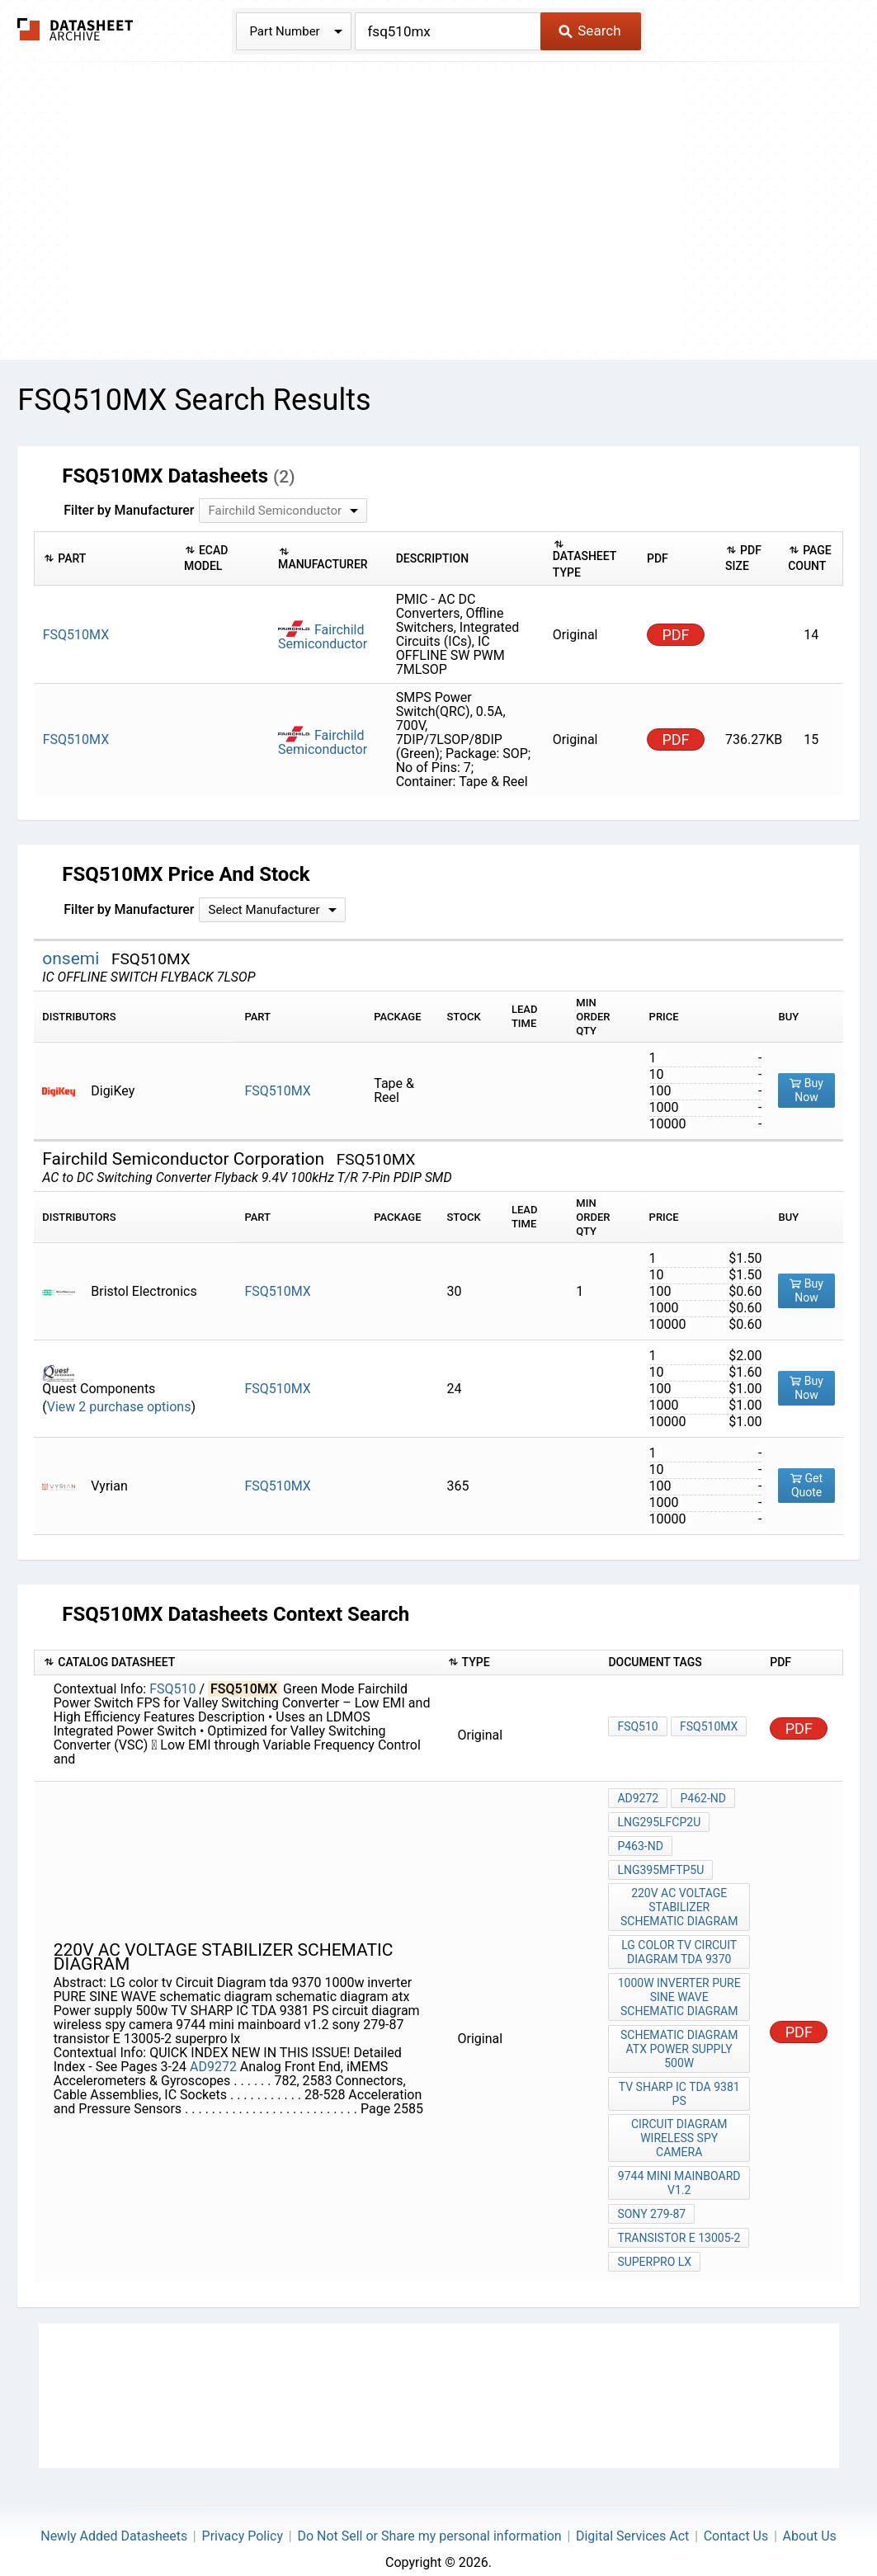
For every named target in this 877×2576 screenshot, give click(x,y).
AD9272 (213, 2057)
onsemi (72, 958)
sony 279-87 (651, 2197)
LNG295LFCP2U (658, 1820)
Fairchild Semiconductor (322, 637)
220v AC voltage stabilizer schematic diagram (679, 1901)
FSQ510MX (277, 1091)
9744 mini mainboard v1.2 (679, 2168)
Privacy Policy (243, 2514)
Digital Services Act (632, 2514)
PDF (675, 634)
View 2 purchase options (119, 1407)
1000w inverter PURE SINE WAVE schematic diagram (679, 1988)
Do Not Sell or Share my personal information (429, 2514)
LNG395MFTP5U (660, 1865)
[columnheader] (105, 559)
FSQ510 (172, 1689)
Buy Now (806, 1090)
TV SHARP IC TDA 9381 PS (679, 2081)
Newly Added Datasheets (113, 2514)
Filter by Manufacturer (129, 510)
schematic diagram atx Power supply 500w (679, 2038)
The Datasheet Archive (75, 29)
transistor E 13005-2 (678, 2219)
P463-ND (639, 1842)
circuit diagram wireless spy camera (680, 2124)
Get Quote (806, 1485)
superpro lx (654, 2242)
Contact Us (736, 2514)
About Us (810, 2514)
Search (589, 30)
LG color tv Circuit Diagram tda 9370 (680, 1944)
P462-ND (701, 1798)
